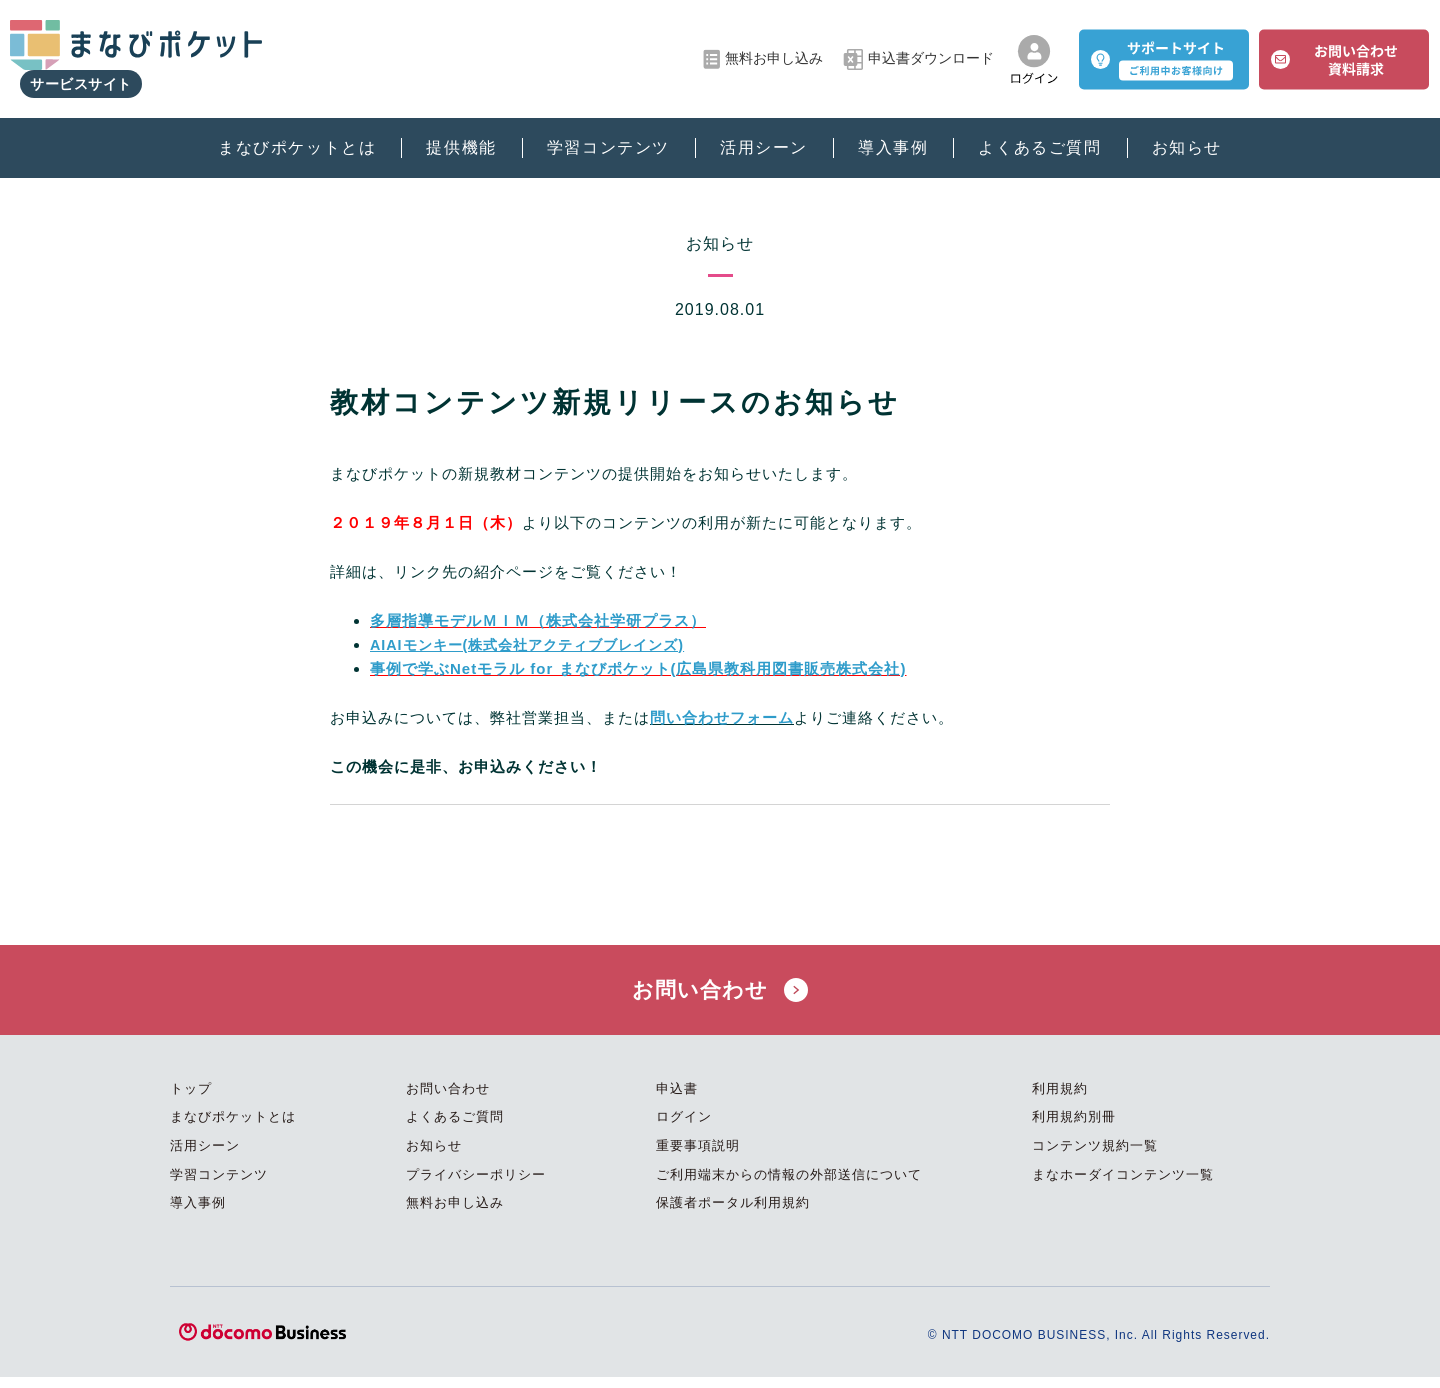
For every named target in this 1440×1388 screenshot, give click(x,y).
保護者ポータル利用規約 (733, 1214)
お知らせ (1187, 130)
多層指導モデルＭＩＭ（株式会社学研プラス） (538, 620)
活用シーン (764, 130)
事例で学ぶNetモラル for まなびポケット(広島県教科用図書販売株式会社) (638, 668)
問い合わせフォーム (722, 717)
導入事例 (893, 130)
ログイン (684, 1128)
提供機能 (461, 130)
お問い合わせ (720, 995)
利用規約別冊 (1074, 1128)
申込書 (677, 1100)
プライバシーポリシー (476, 1185)
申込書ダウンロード (918, 50)
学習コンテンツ (608, 130)
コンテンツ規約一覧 (1095, 1157)
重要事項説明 (698, 1157)
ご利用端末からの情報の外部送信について (789, 1185)
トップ (191, 1100)
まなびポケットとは (297, 130)
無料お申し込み (763, 50)
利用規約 (1060, 1100)
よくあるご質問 (1039, 130)
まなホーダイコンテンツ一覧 (1123, 1185)
